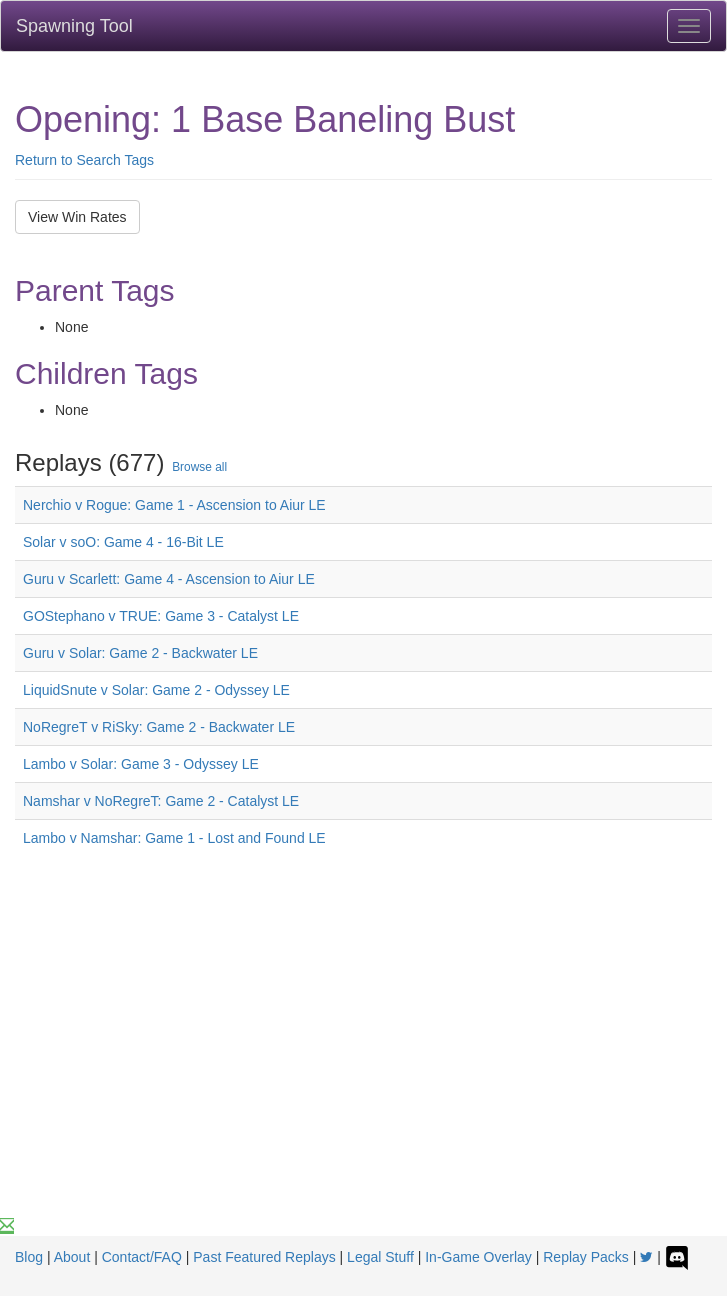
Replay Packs (586, 1257)
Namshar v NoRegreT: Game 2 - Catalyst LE (161, 801)
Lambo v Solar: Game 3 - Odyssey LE (141, 764)
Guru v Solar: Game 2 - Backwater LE (140, 653)
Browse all (199, 467)
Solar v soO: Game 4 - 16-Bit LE (123, 542)
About (72, 1257)
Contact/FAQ (142, 1257)
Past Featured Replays (264, 1257)
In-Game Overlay (478, 1257)
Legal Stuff (380, 1257)
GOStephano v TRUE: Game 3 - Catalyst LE (161, 616)
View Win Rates (77, 217)
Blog (29, 1257)
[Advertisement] (363, 1066)
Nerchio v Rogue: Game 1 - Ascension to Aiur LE (174, 505)
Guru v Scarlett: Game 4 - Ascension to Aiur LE (169, 579)
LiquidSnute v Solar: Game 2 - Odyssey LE (156, 690)
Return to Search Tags (84, 160)
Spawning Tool (74, 26)
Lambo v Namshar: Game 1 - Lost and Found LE (174, 838)
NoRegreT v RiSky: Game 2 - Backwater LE (159, 727)
